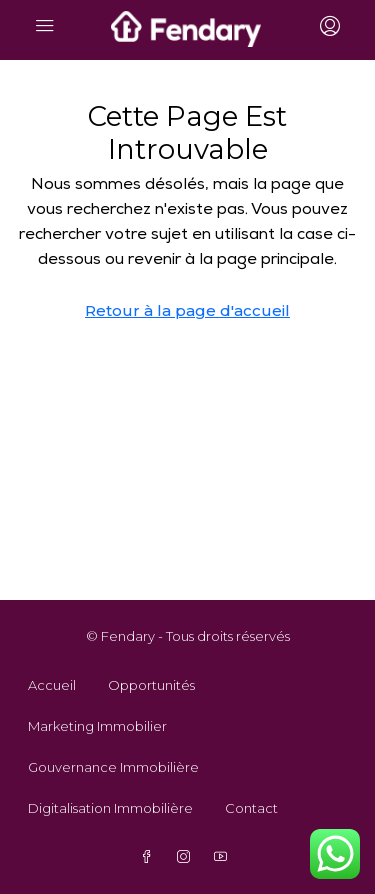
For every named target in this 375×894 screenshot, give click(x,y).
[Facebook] (150, 857)
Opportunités (151, 685)
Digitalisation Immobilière (110, 808)
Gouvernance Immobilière (113, 767)
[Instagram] (187, 857)
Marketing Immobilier (97, 726)
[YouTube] (224, 857)
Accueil (52, 685)
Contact (251, 808)
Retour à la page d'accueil (187, 310)
